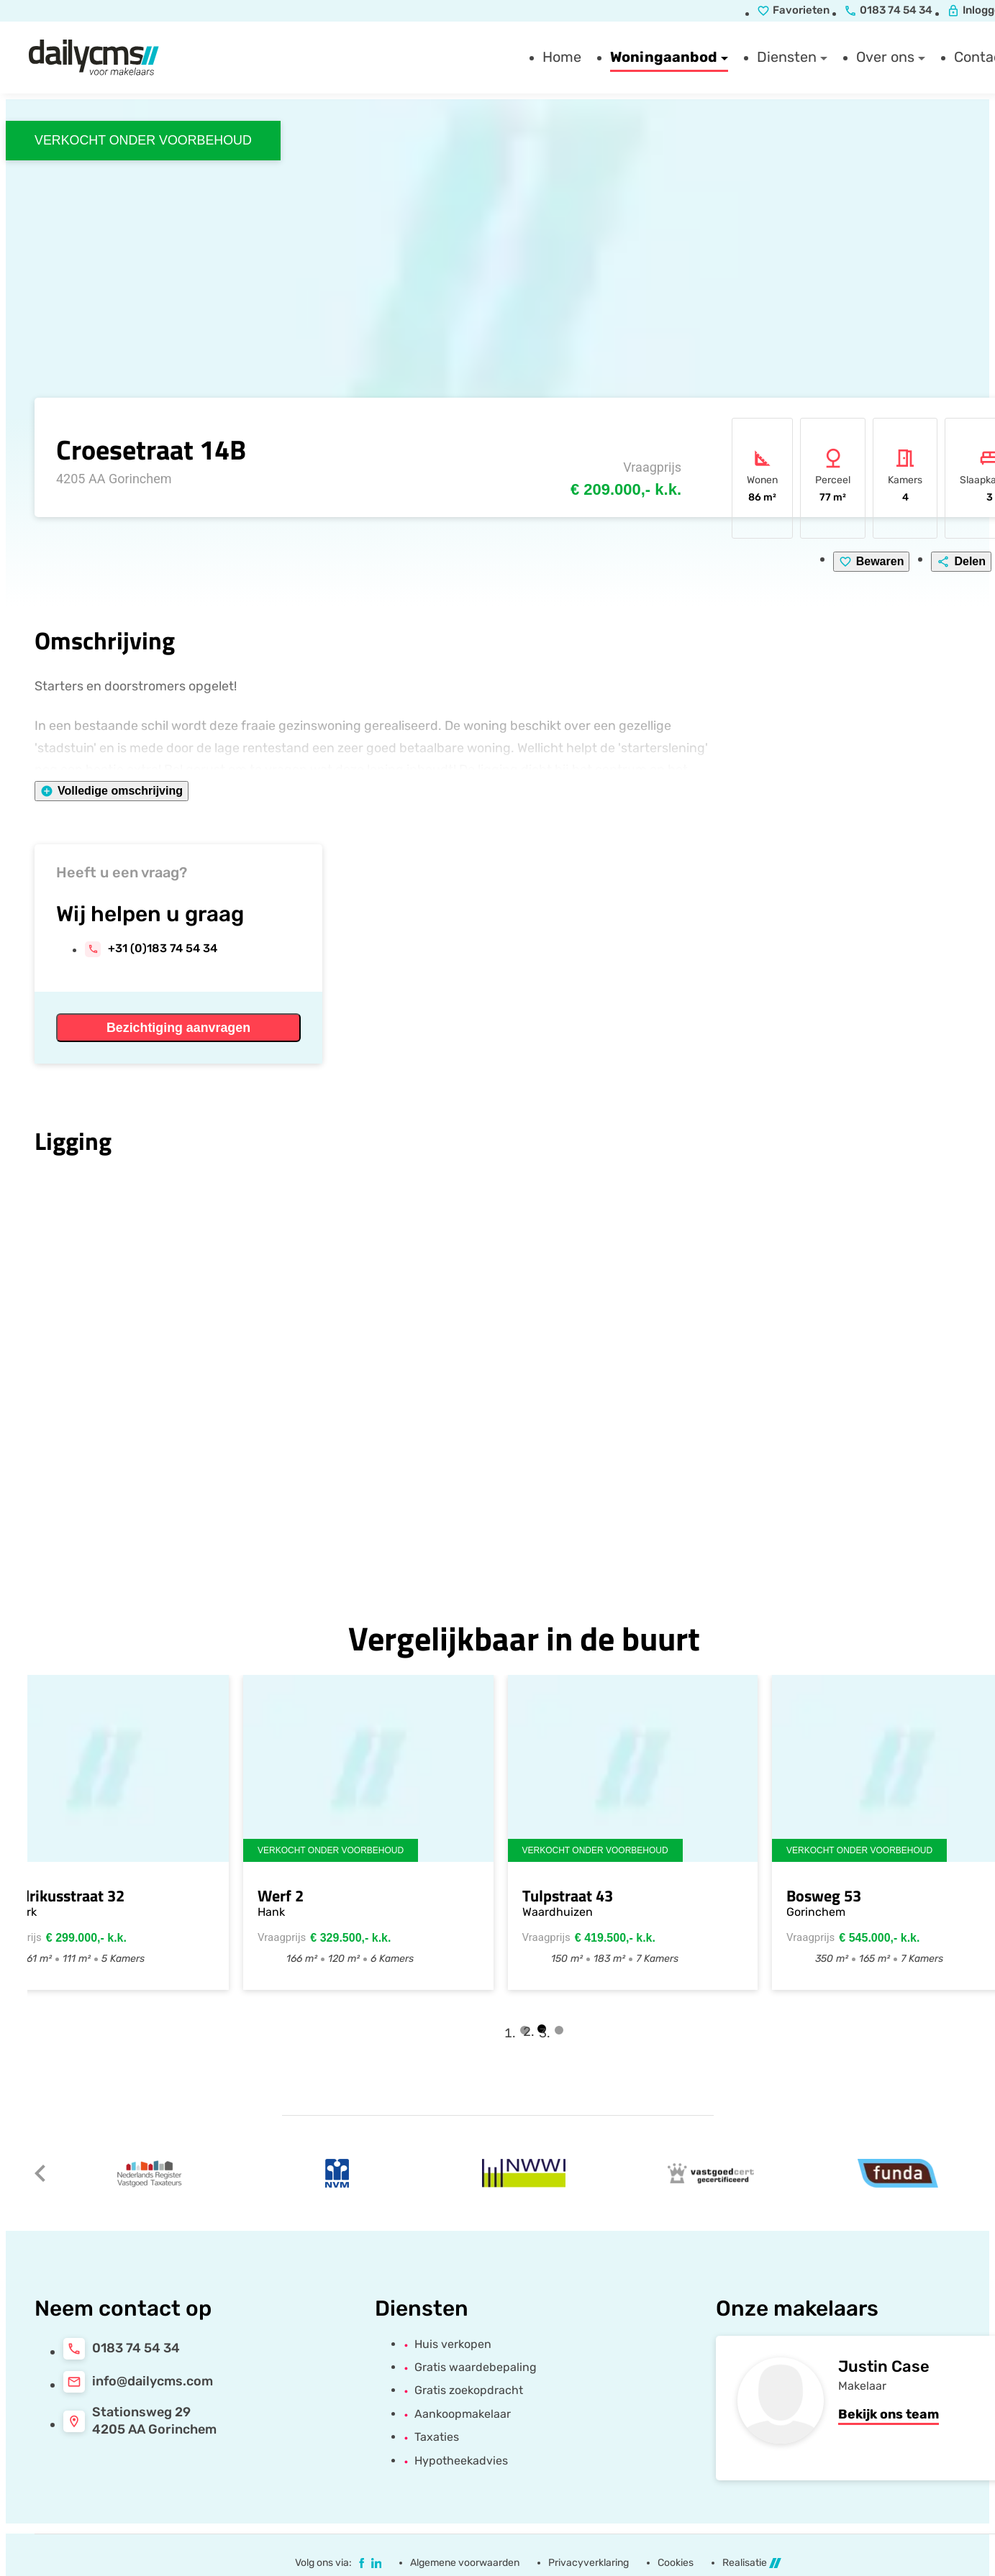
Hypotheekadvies (461, 2460)
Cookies (676, 2563)
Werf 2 (300, 1895)
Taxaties (436, 2437)
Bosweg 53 (843, 1895)
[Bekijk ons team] (888, 2414)
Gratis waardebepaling (475, 2367)
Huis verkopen (452, 2344)
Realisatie (751, 2563)
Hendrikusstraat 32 (77, 1895)
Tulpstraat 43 (586, 1895)
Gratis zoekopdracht (468, 2390)
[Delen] (961, 562)
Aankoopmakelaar (462, 2414)
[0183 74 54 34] (121, 2349)
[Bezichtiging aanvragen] (178, 1027)
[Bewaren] (871, 562)
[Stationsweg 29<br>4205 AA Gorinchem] (140, 2421)
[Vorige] (40, 2173)
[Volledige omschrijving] (111, 791)
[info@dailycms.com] (138, 2382)
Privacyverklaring (588, 2563)
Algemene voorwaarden (464, 2563)
